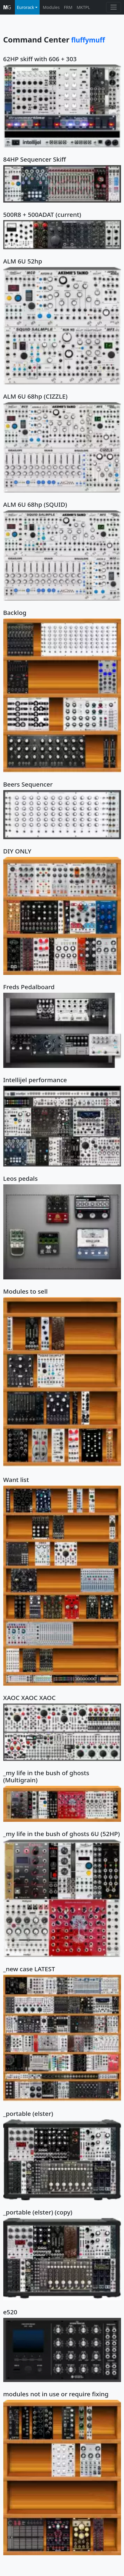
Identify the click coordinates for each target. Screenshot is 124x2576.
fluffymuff (88, 40)
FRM (68, 7)
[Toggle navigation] (113, 7)
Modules (51, 7)
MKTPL (83, 7)
